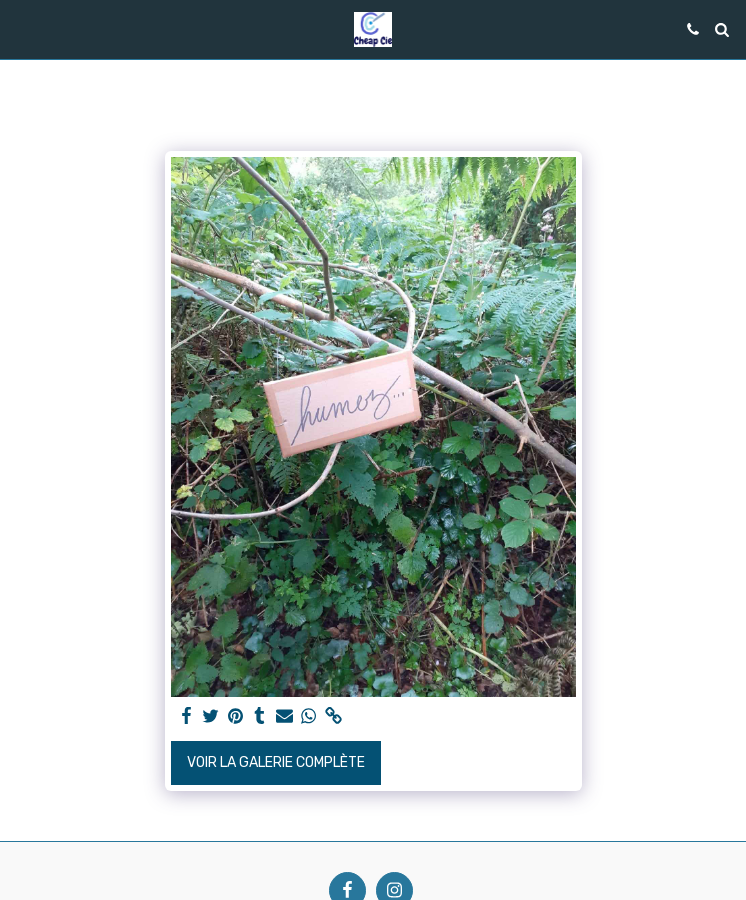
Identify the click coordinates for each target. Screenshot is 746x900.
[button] (22, 29)
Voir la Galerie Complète (276, 762)
